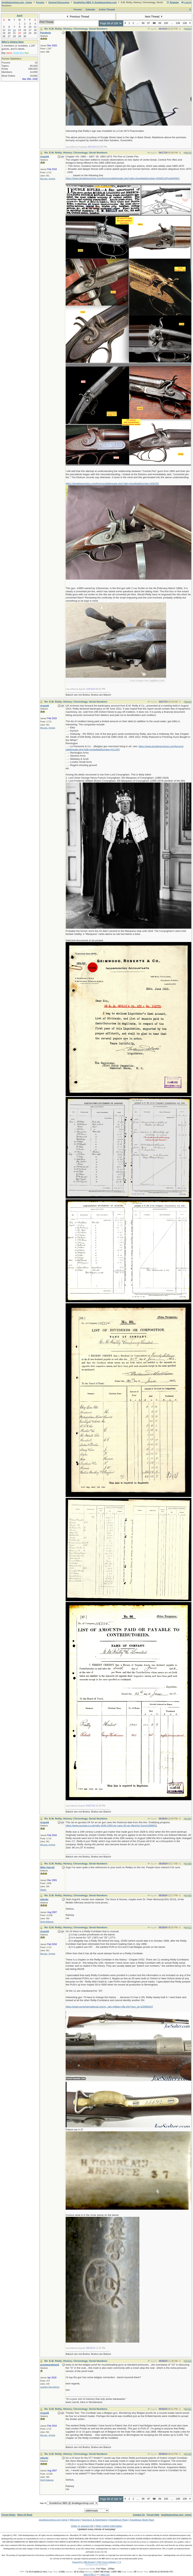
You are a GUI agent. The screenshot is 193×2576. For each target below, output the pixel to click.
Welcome (75, 2519)
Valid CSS (104, 2574)
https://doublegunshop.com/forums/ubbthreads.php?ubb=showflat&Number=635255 (112, 483)
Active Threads (107, 9)
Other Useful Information (108, 2526)
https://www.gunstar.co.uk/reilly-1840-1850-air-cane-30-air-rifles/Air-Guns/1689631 (111, 1825)
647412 (188, 1927)
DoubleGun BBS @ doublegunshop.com (95, 2)
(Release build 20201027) (96, 2564)
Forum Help (153, 2515)
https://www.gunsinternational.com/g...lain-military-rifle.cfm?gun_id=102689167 (109, 2006)
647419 (188, 2361)
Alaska (43, 1890)
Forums (40, 2)
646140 (188, 702)
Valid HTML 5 (89, 2574)
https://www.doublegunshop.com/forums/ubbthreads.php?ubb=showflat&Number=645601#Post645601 (123, 178)
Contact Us (139, 2515)
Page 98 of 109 (111, 23)
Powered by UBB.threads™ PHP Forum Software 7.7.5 (96, 2562)
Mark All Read (24, 2515)
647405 (188, 1895)
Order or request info (82, 2526)
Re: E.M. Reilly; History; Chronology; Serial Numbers (75, 28)
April (19, 15)
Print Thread (46, 22)
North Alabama (47, 1922)
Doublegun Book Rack (142, 2519)
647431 (188, 2409)
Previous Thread (77, 16)
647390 (188, 1864)
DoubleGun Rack (118, 2519)
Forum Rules (8, 2515)
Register (172, 2)
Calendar (90, 9)
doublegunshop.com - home (17, 2)
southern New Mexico (49, 2387)
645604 (188, 29)
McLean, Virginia (47, 179)
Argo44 (152, 29)
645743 (188, 153)
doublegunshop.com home (53, 2519)
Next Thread (154, 16)
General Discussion (58, 2)
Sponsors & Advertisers (94, 2519)
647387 (188, 1819)
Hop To (43, 2503)
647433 (188, 2454)
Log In (186, 2)
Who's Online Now (13, 41)
